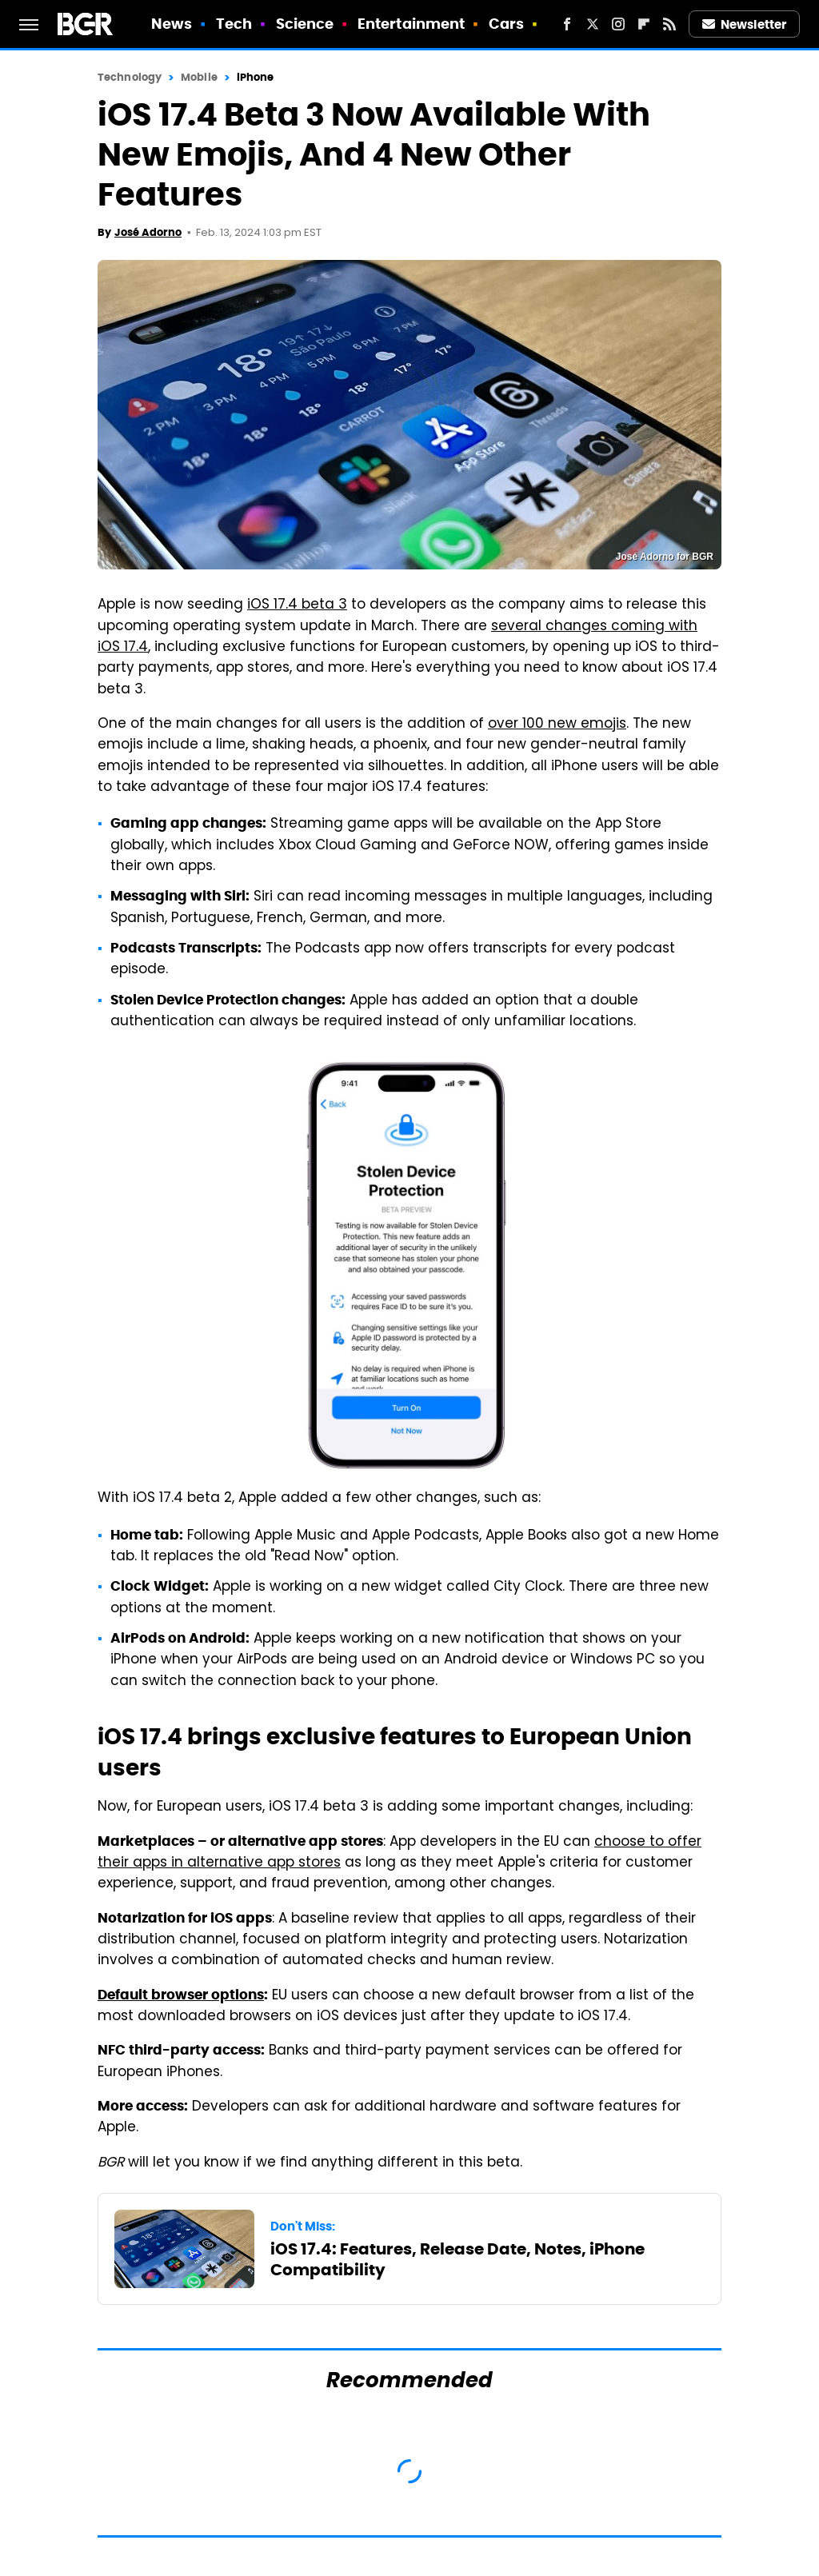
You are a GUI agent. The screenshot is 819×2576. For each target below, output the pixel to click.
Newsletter (744, 24)
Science (305, 23)
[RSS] (669, 24)
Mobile (199, 77)
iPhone (255, 77)
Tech (234, 23)
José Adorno (148, 232)
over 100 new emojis (557, 724)
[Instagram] (618, 24)
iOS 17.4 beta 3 (297, 605)
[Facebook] (567, 24)
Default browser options (181, 1994)
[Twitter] (592, 24)
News (171, 23)
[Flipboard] (643, 24)
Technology (130, 77)
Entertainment (411, 23)
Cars (506, 23)
